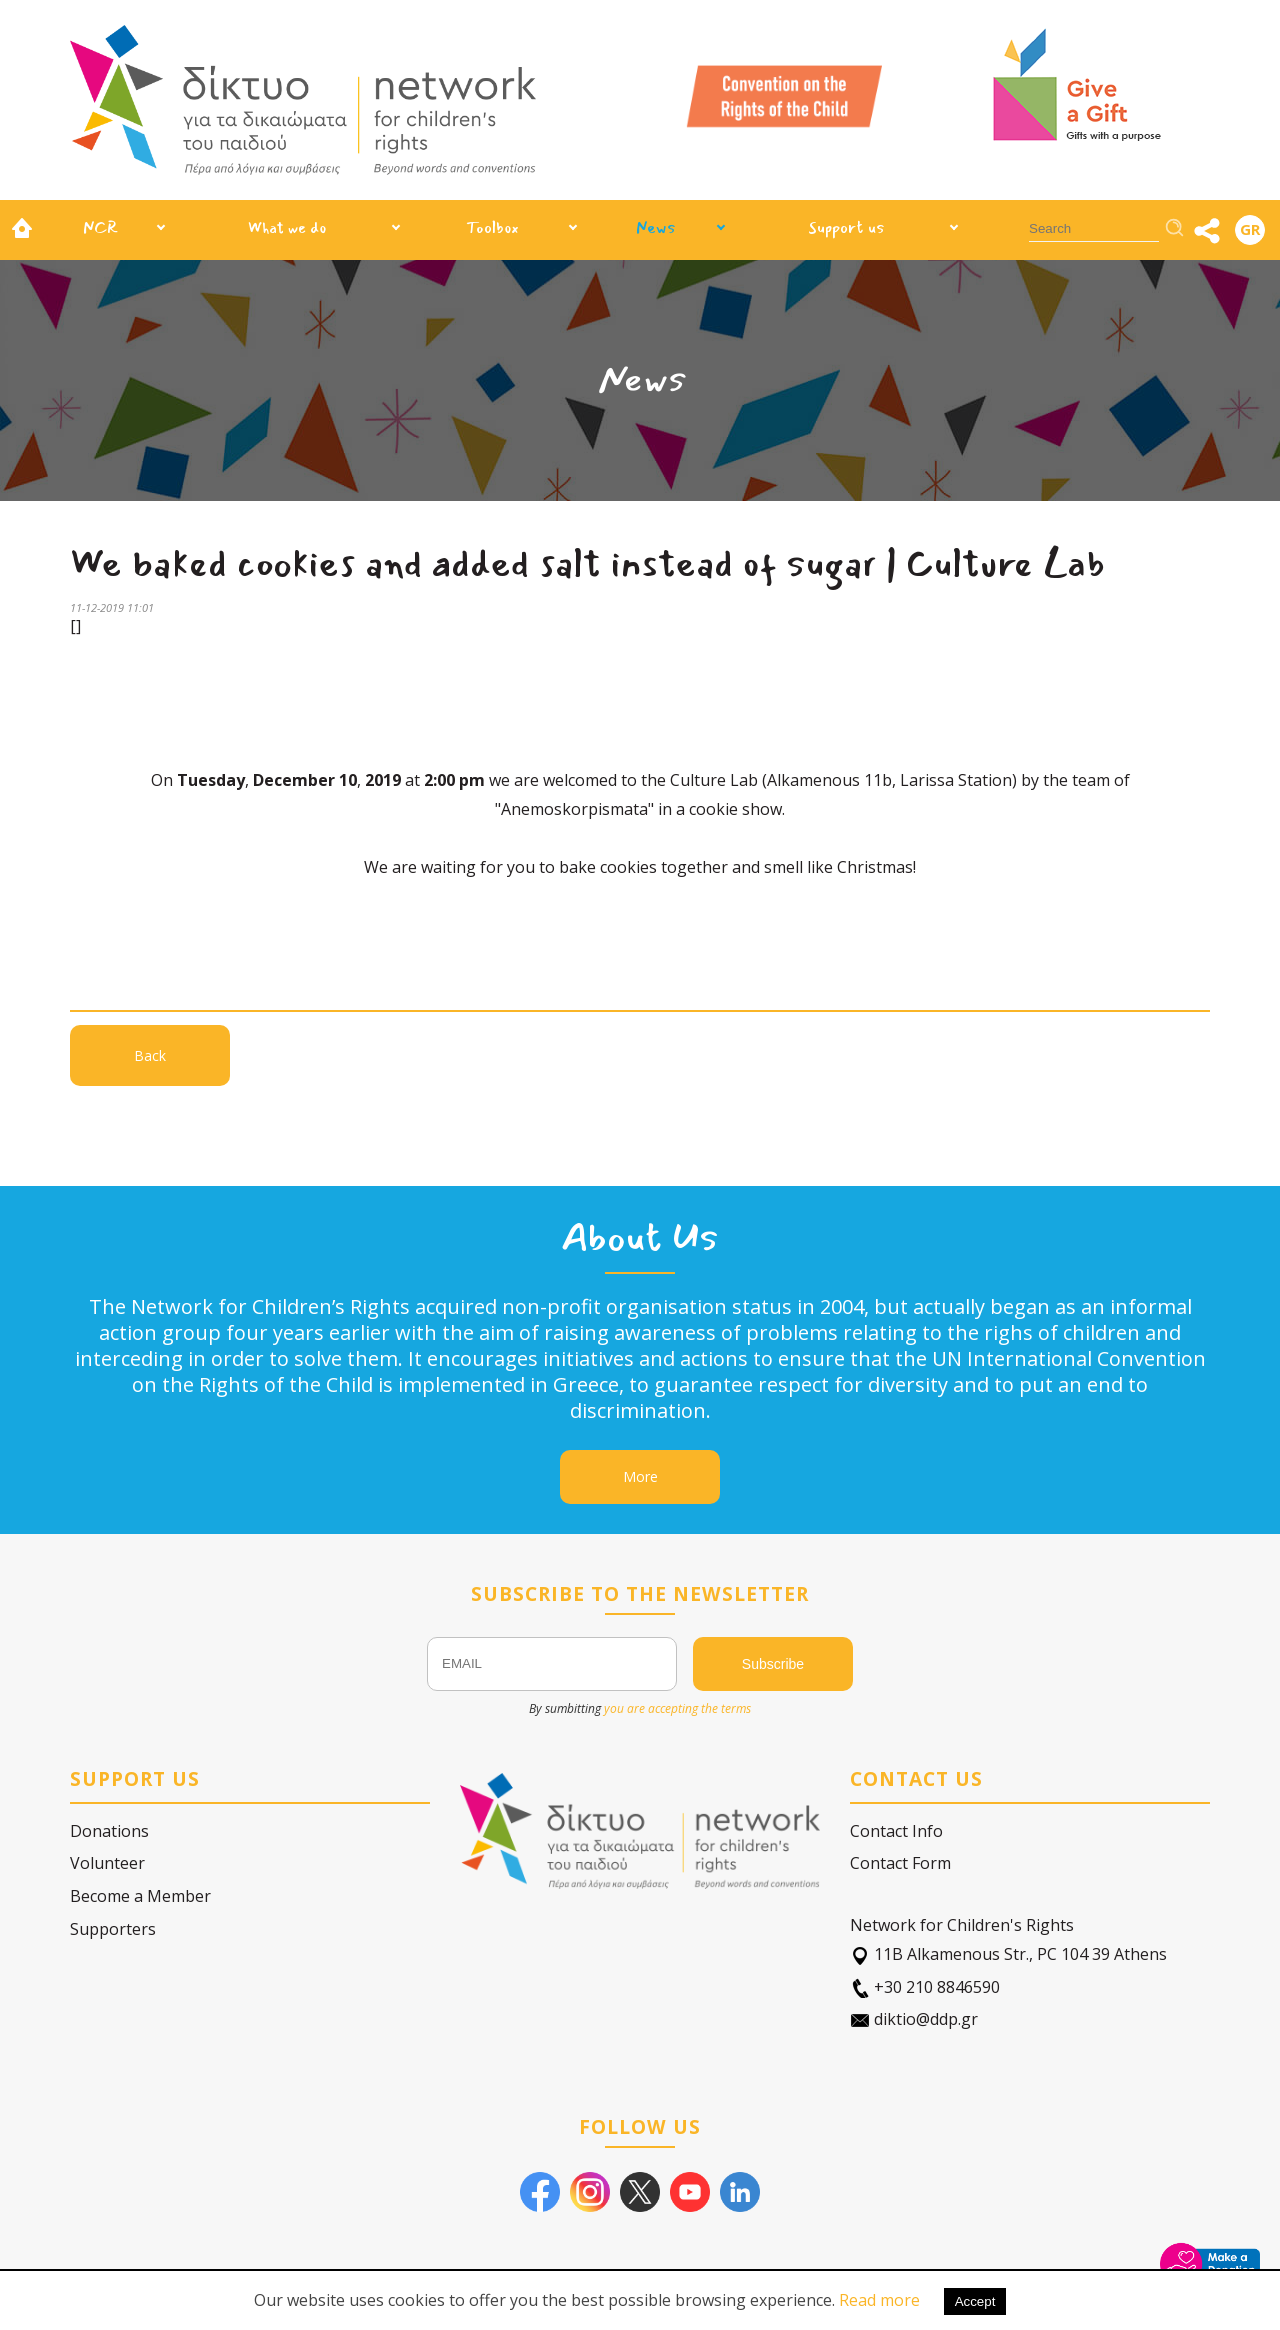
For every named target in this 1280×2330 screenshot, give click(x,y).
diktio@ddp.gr (914, 2019)
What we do (287, 227)
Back (150, 1055)
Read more (879, 2300)
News (656, 227)
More (640, 1476)
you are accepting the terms (677, 1708)
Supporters (113, 1929)
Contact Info (896, 1831)
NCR (100, 227)
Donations (109, 1831)
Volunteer (107, 1863)
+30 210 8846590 (925, 1987)
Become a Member (140, 1896)
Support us (846, 227)
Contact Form (900, 1863)
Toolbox (492, 227)
